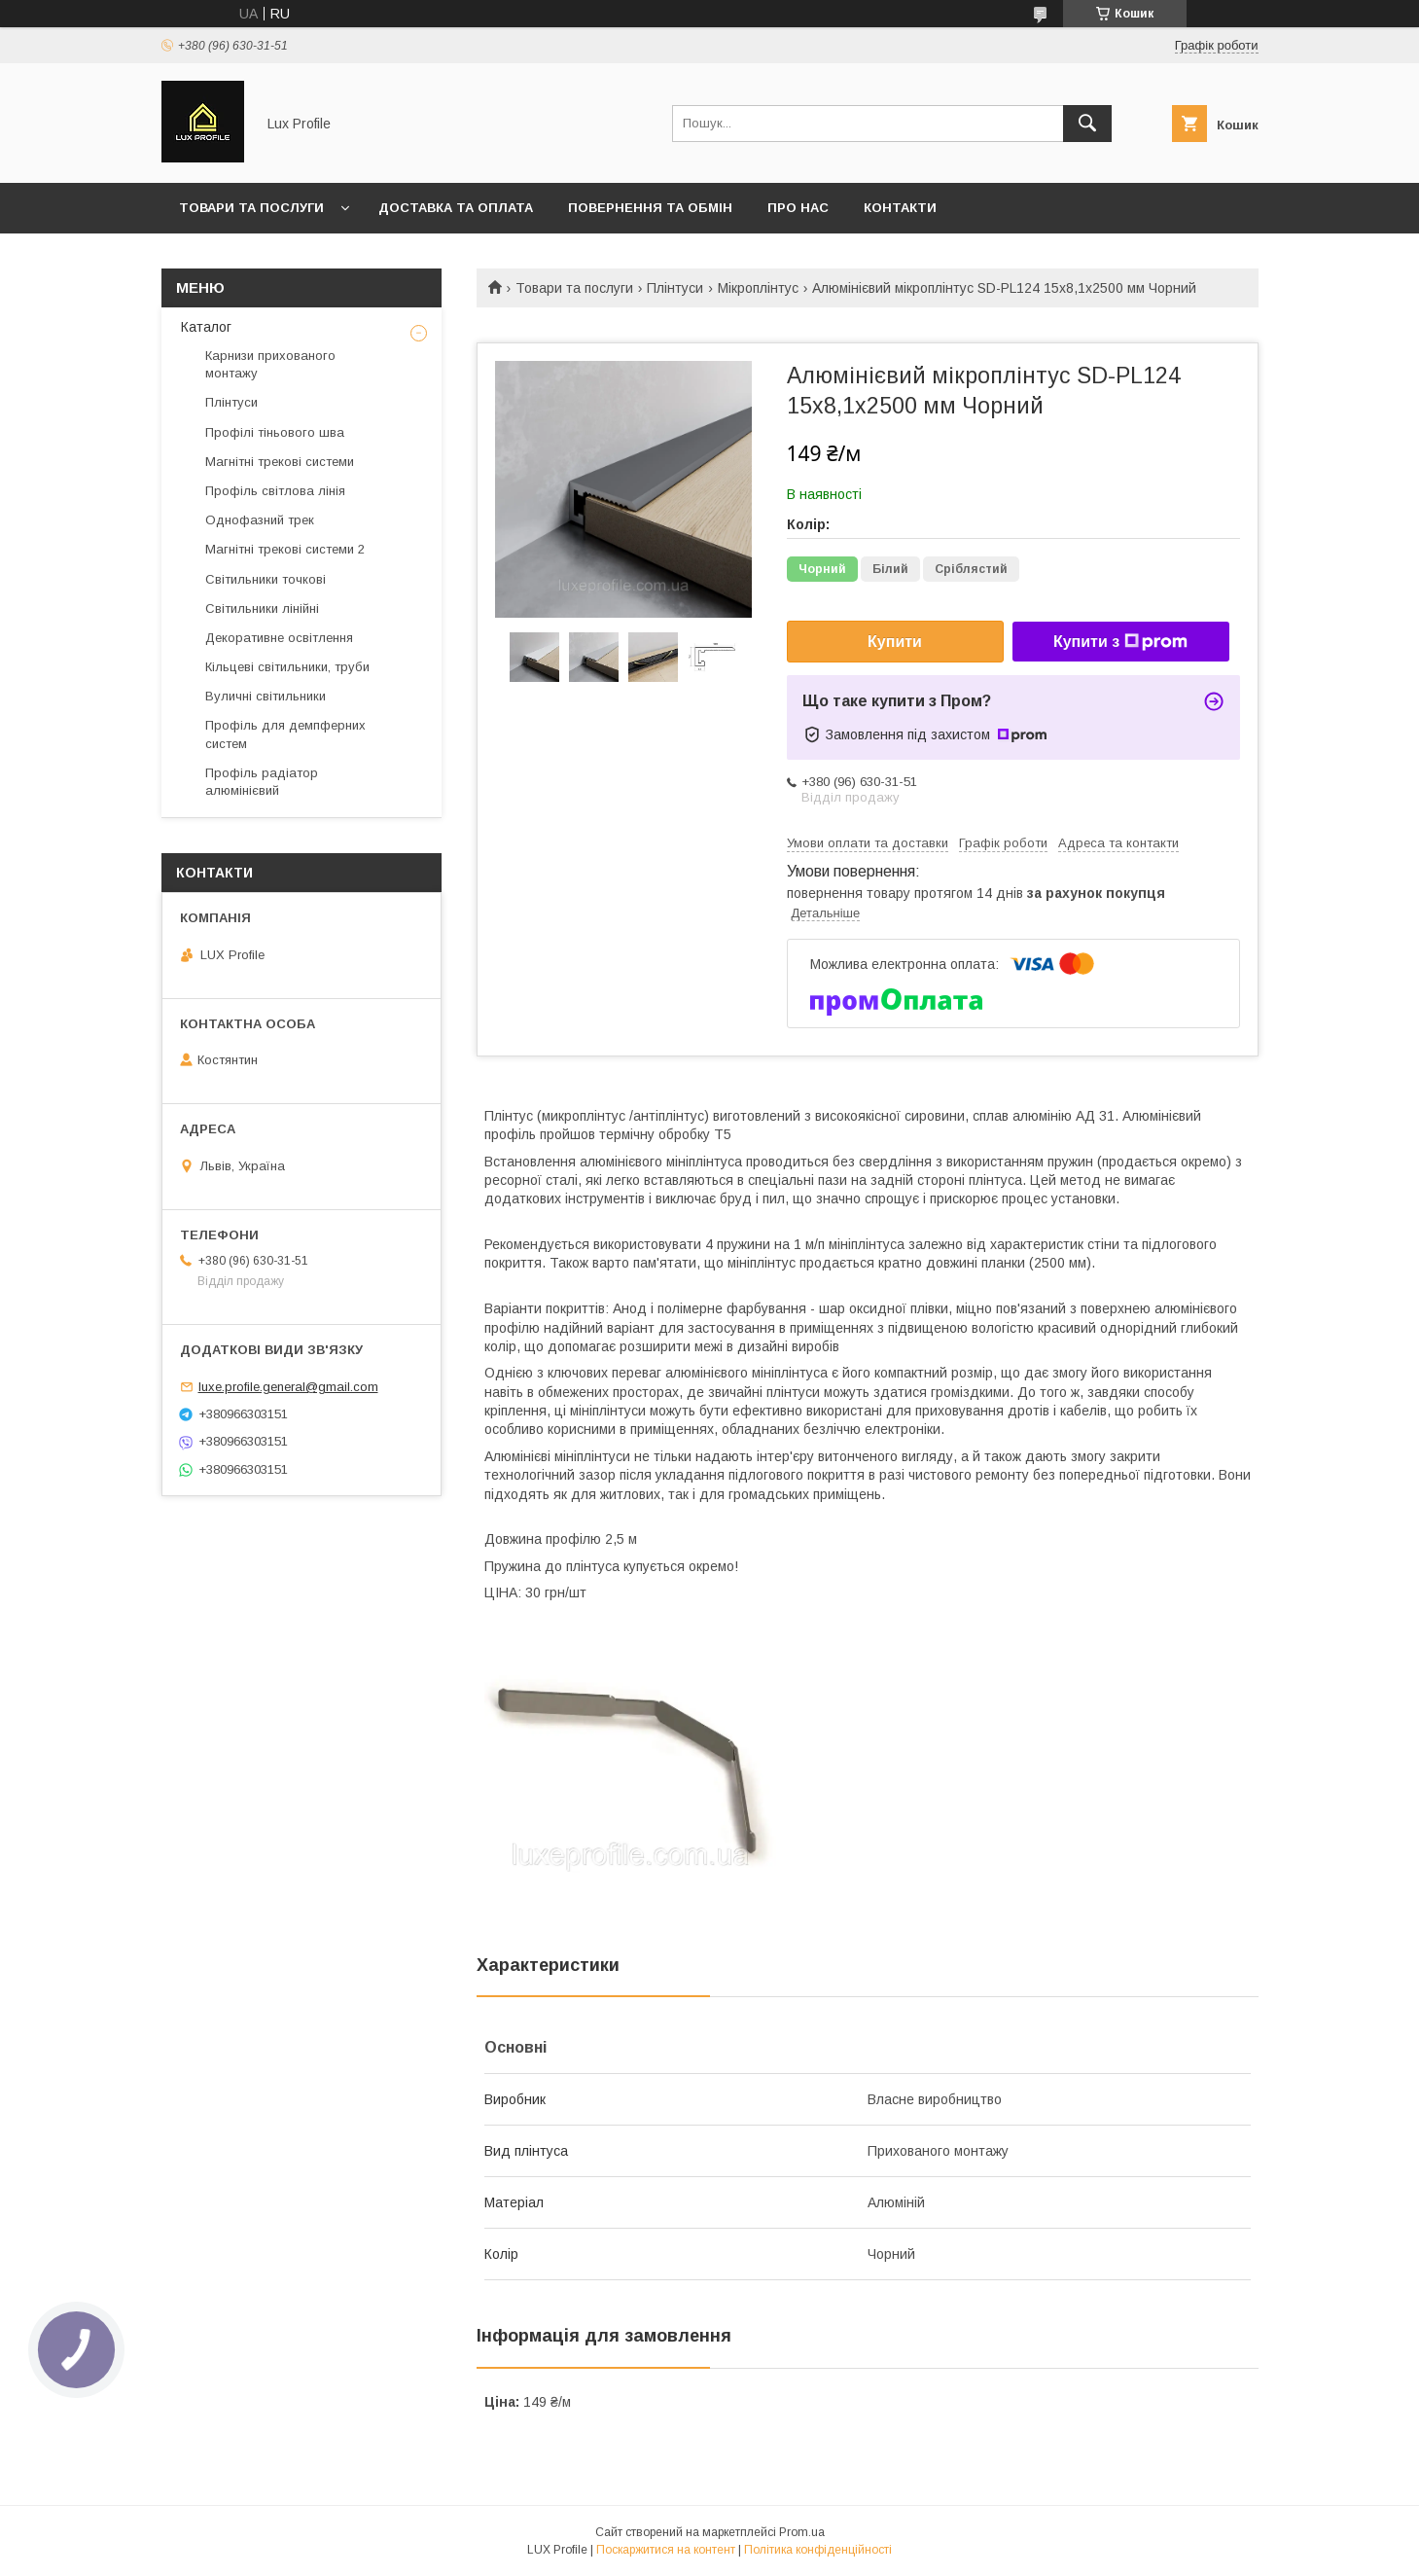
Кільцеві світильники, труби (287, 667)
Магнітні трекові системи (279, 461)
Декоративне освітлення (279, 637)
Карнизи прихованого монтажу (270, 364)
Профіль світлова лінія (275, 490)
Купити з (1120, 642)
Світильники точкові (265, 579)
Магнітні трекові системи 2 (285, 549)
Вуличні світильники (265, 696)
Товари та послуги (251, 207)
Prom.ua (802, 2532)
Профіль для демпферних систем (285, 734)
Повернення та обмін (650, 207)
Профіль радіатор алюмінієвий (261, 782)
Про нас (798, 207)
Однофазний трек (259, 520)
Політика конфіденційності (818, 2550)
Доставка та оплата (455, 207)
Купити (895, 641)
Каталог (206, 327)
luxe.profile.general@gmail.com (288, 1386)
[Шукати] (1087, 123)
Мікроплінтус (758, 288)
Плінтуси (675, 288)
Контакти (900, 207)
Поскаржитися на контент (665, 2550)
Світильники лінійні (262, 608)
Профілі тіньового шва (274, 432)
